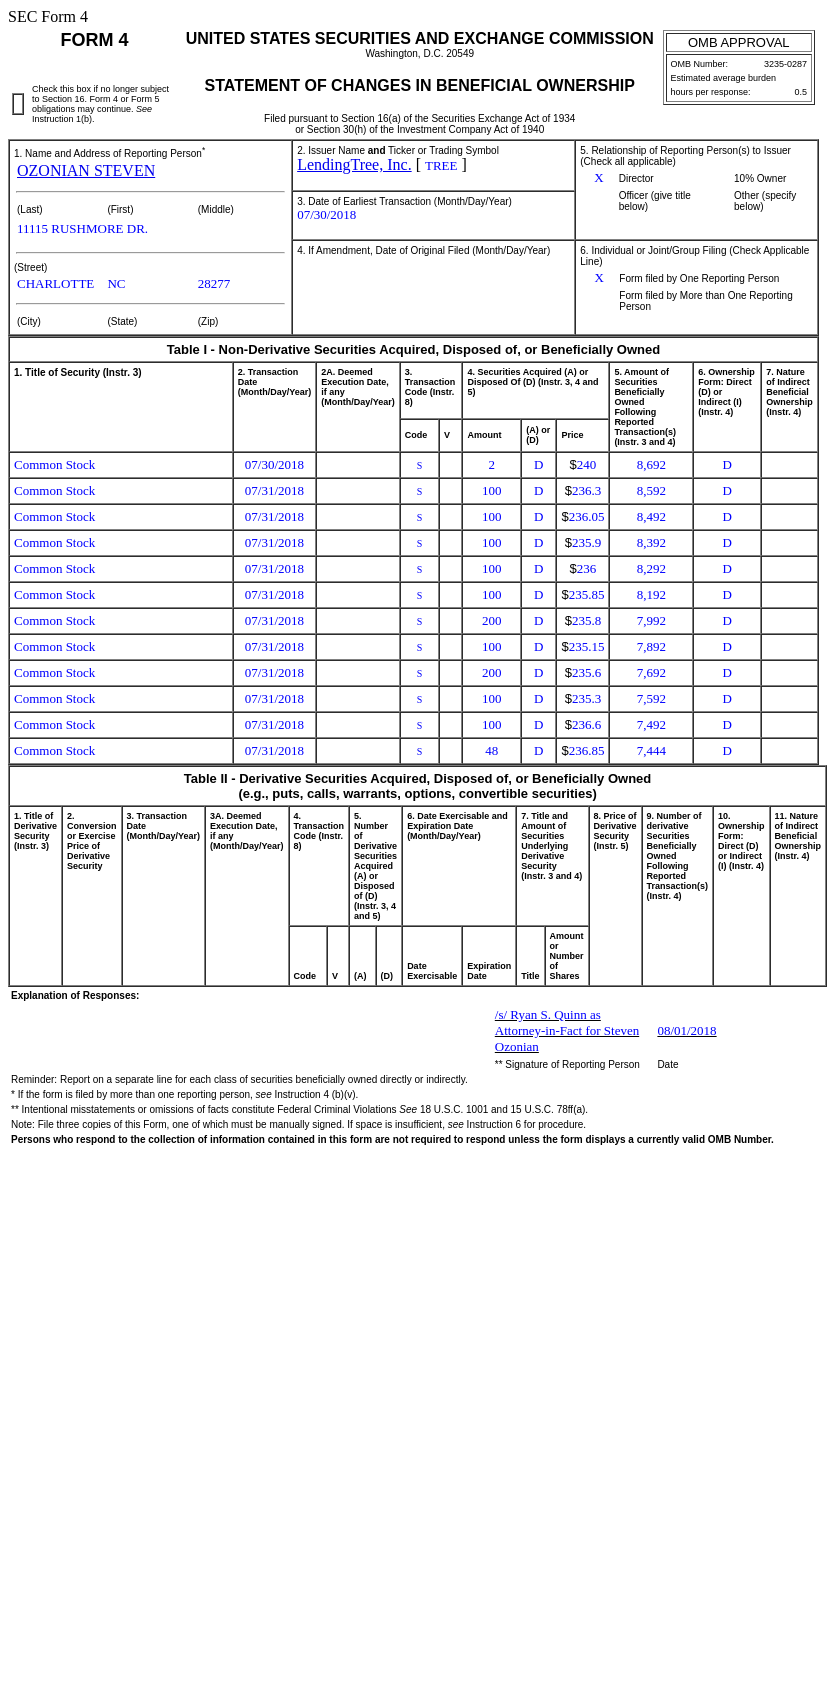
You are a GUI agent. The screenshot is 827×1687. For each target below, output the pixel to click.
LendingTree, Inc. (354, 164)
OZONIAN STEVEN (86, 170)
